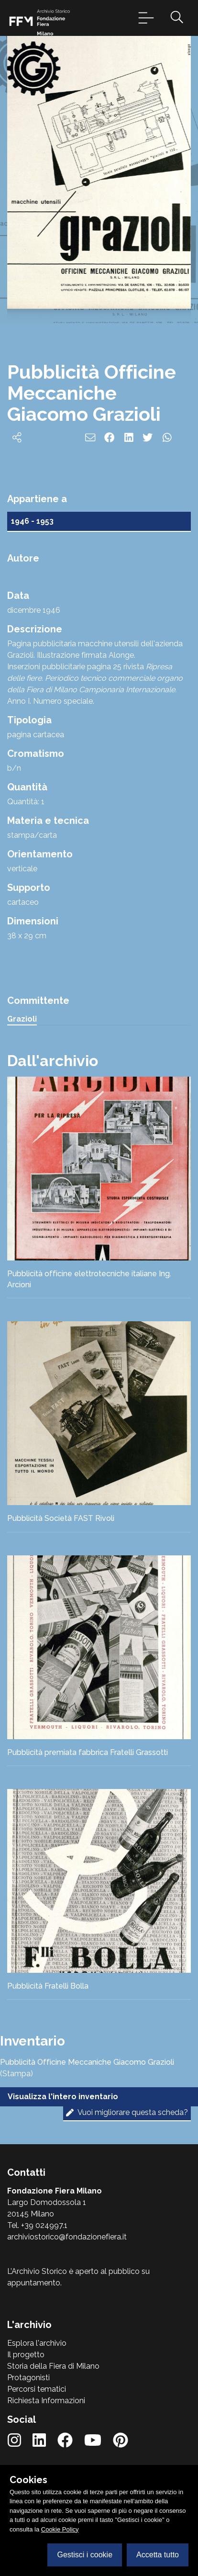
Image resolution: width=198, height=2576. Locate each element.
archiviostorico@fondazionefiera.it (67, 2236)
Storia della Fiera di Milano (53, 2366)
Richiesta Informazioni (46, 2400)
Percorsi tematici (36, 2389)
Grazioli (22, 1019)
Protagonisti (28, 2377)
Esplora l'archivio (36, 2343)
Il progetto (25, 2354)
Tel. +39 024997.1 (37, 2225)
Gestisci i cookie (84, 2555)
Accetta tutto (157, 2555)
